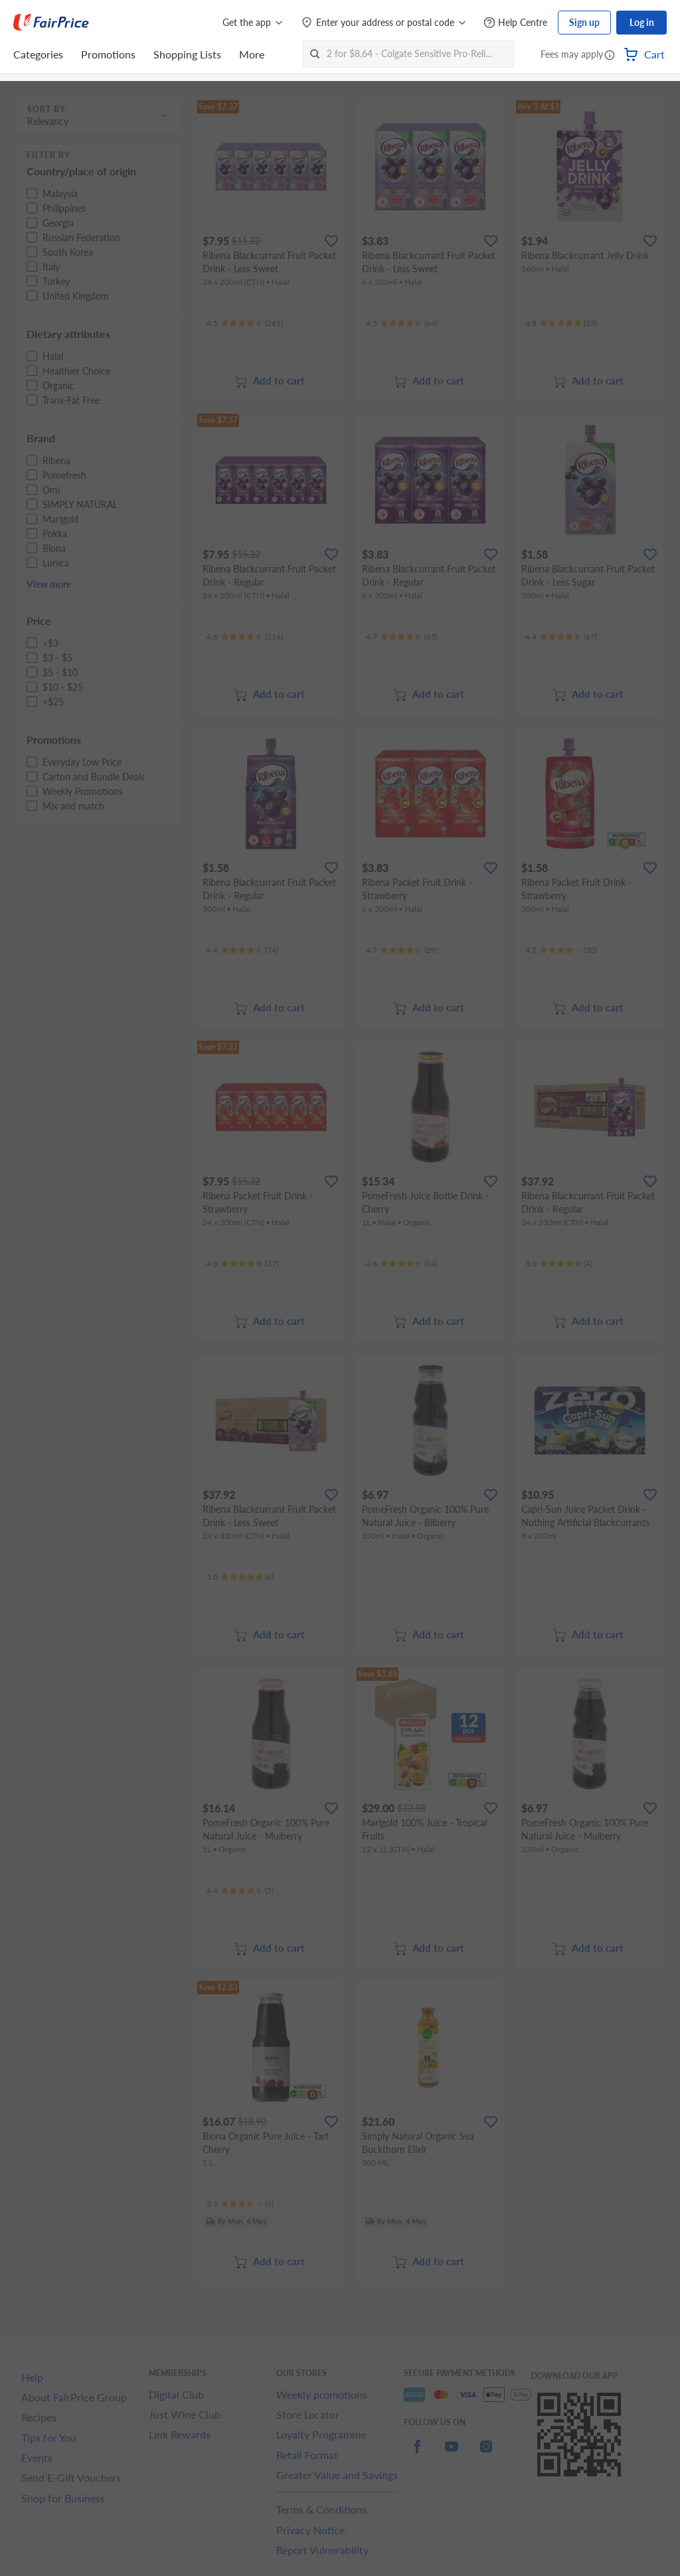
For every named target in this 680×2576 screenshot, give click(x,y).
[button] (609, 56)
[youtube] (451, 2454)
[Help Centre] (515, 23)
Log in (642, 22)
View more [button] (49, 584)
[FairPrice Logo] (51, 22)
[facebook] (417, 2454)
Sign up (584, 22)
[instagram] (486, 2454)
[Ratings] (245, 323)
